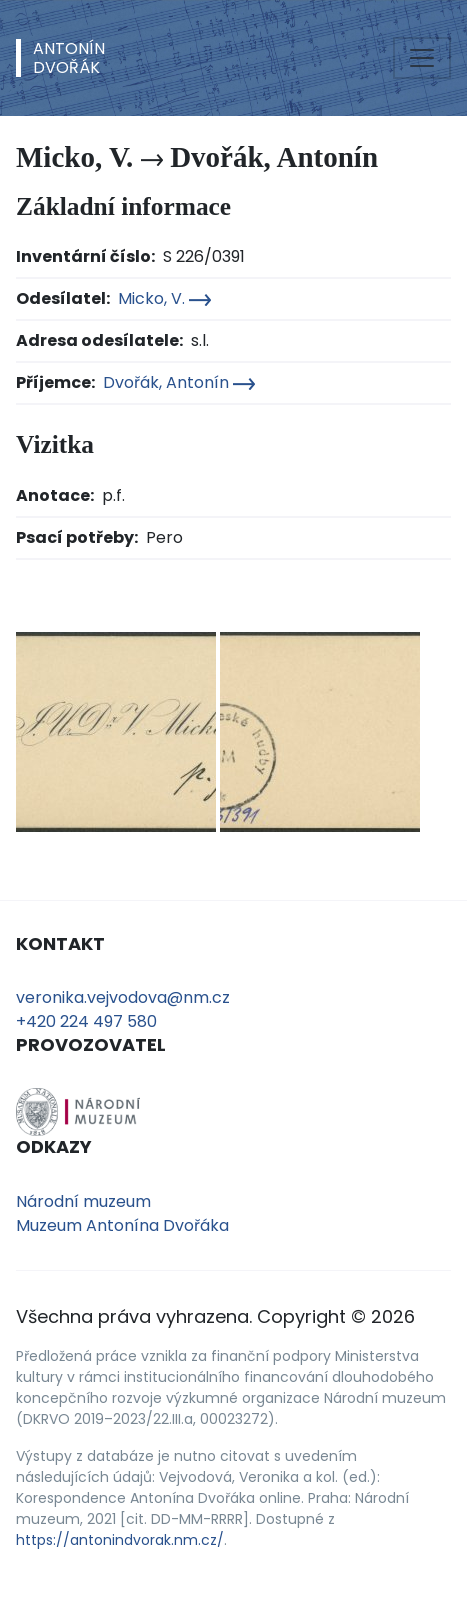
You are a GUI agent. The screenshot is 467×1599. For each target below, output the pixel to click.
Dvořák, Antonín (179, 382)
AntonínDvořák (69, 58)
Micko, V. (164, 298)
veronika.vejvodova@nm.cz (123, 997)
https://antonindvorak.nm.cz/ (120, 1540)
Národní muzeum (83, 1201)
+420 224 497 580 (86, 1021)
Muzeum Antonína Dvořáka (122, 1225)
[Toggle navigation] (422, 58)
